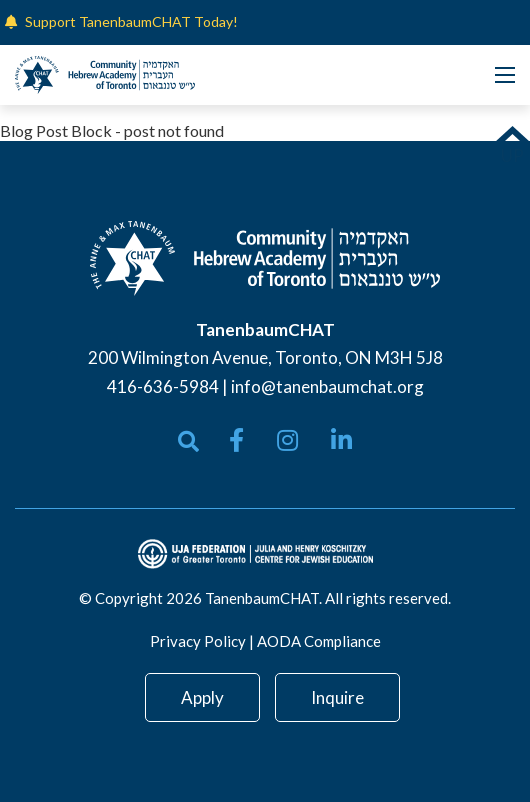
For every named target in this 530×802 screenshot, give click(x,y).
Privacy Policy (198, 641)
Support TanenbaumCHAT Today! (131, 21)
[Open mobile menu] (505, 75)
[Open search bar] (188, 441)
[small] (236, 440)
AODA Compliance (319, 641)
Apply (202, 697)
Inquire (337, 697)
